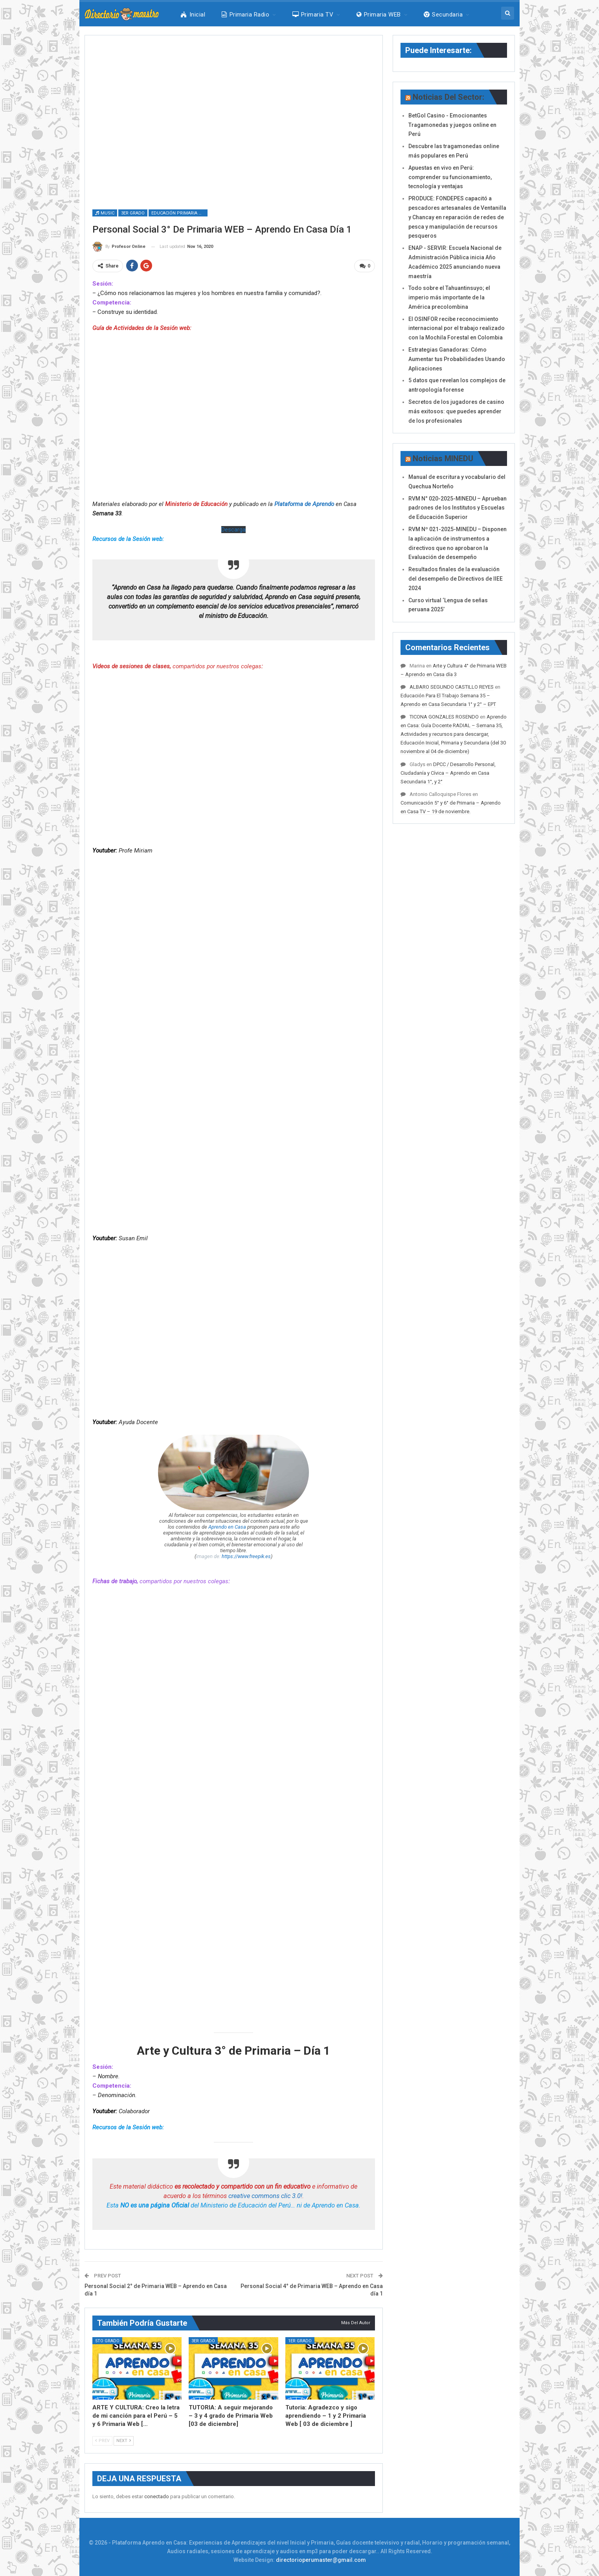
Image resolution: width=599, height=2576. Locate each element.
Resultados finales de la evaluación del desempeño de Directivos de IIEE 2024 (455, 578)
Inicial (193, 14)
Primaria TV (313, 14)
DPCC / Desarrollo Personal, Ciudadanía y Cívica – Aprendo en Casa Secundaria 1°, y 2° (448, 773)
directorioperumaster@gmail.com (321, 2560)
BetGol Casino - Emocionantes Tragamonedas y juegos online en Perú (452, 125)
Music (104, 213)
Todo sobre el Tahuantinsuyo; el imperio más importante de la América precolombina (449, 297)
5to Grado (107, 2340)
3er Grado (133, 213)
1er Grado (300, 2340)
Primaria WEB (378, 14)
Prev (102, 2440)
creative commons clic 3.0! (265, 2196)
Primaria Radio (245, 14)
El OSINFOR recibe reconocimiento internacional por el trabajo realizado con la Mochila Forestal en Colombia (456, 328)
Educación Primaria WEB (179, 213)
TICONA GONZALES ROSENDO (444, 717)
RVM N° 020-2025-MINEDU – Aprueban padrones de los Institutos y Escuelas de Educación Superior (457, 508)
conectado (156, 2496)
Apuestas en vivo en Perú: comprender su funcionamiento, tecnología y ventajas (450, 177)
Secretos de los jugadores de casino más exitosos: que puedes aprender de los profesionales (456, 411)
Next (123, 2440)
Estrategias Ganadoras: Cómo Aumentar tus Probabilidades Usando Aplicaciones (456, 359)
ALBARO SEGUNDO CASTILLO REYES (452, 687)
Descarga (233, 529)
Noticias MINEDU (443, 458)
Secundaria (443, 14)
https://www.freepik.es (246, 1556)
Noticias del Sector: (448, 97)
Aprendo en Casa (227, 1527)
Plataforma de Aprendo (304, 504)
